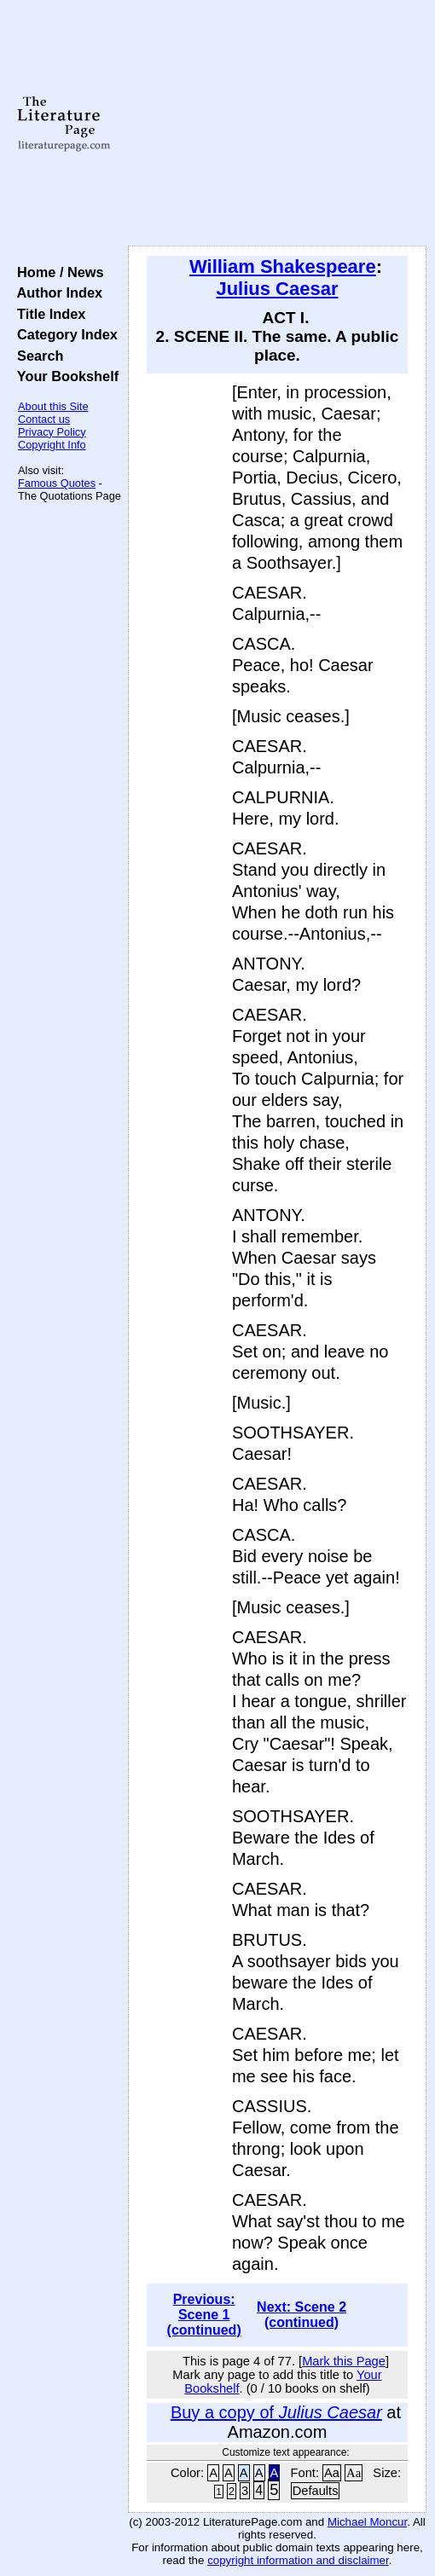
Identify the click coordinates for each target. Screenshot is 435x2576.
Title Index (47, 313)
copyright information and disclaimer (298, 2560)
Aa (331, 2473)
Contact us (44, 419)
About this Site (53, 406)
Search (36, 355)
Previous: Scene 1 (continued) (204, 2314)
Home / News (56, 272)
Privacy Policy (52, 431)
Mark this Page (344, 2361)
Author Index (55, 292)
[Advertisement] (277, 123)
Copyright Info (52, 444)
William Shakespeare (282, 266)
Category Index (63, 334)
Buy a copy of (276, 2412)
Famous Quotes (57, 483)
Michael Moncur (367, 2521)
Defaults (316, 2491)
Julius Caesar (277, 288)
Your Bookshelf (64, 376)
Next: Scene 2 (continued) (301, 2315)
